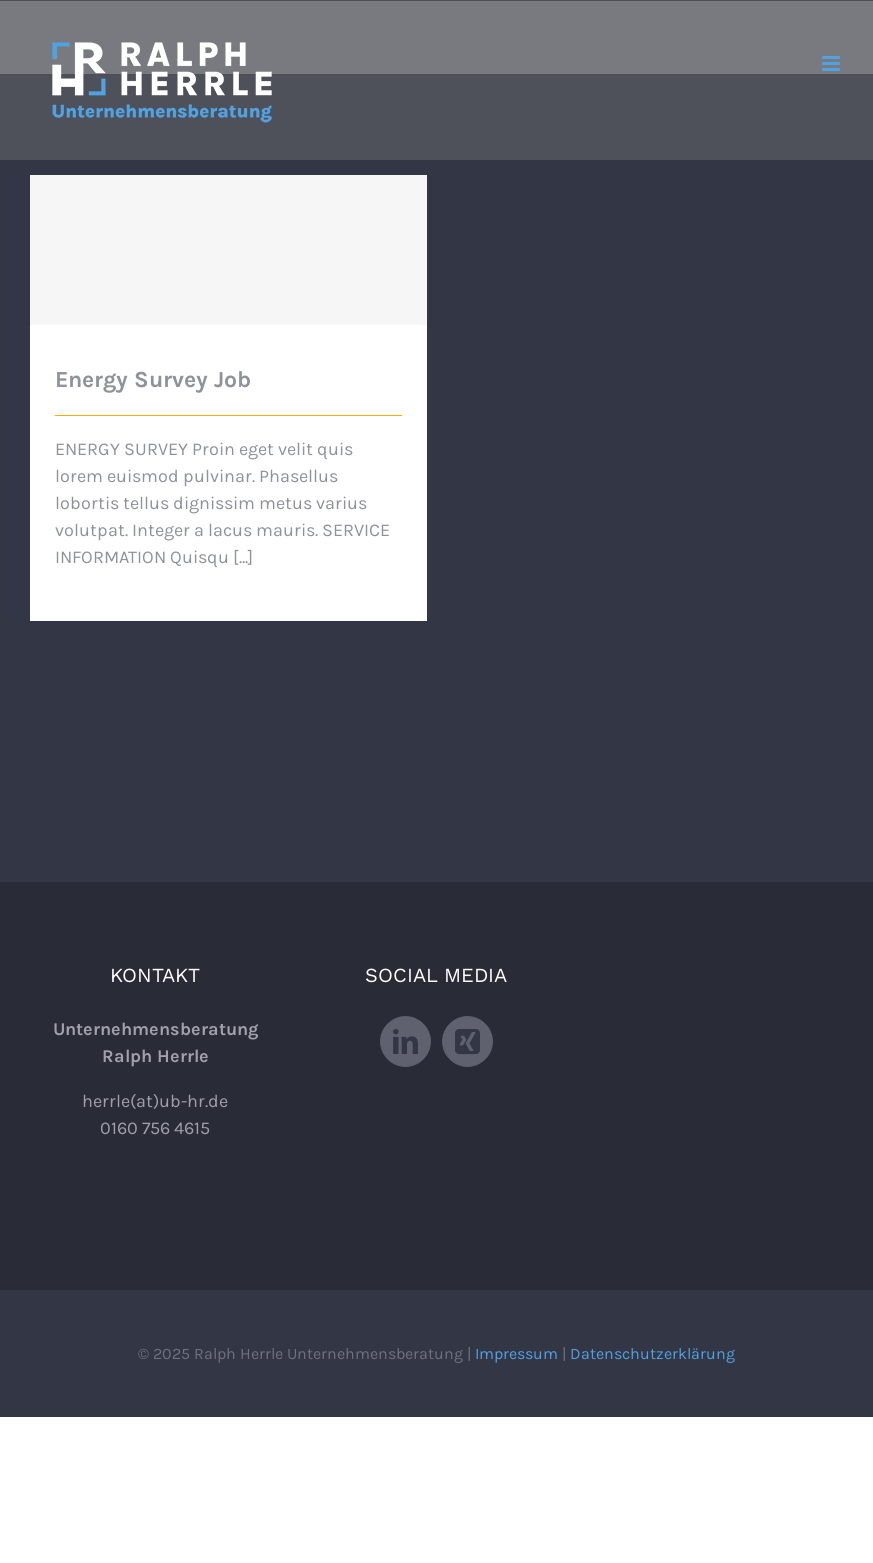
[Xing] (467, 1041)
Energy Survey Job (153, 379)
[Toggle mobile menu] (832, 63)
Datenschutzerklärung (652, 1353)
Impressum (516, 1353)
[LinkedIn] (405, 1041)
